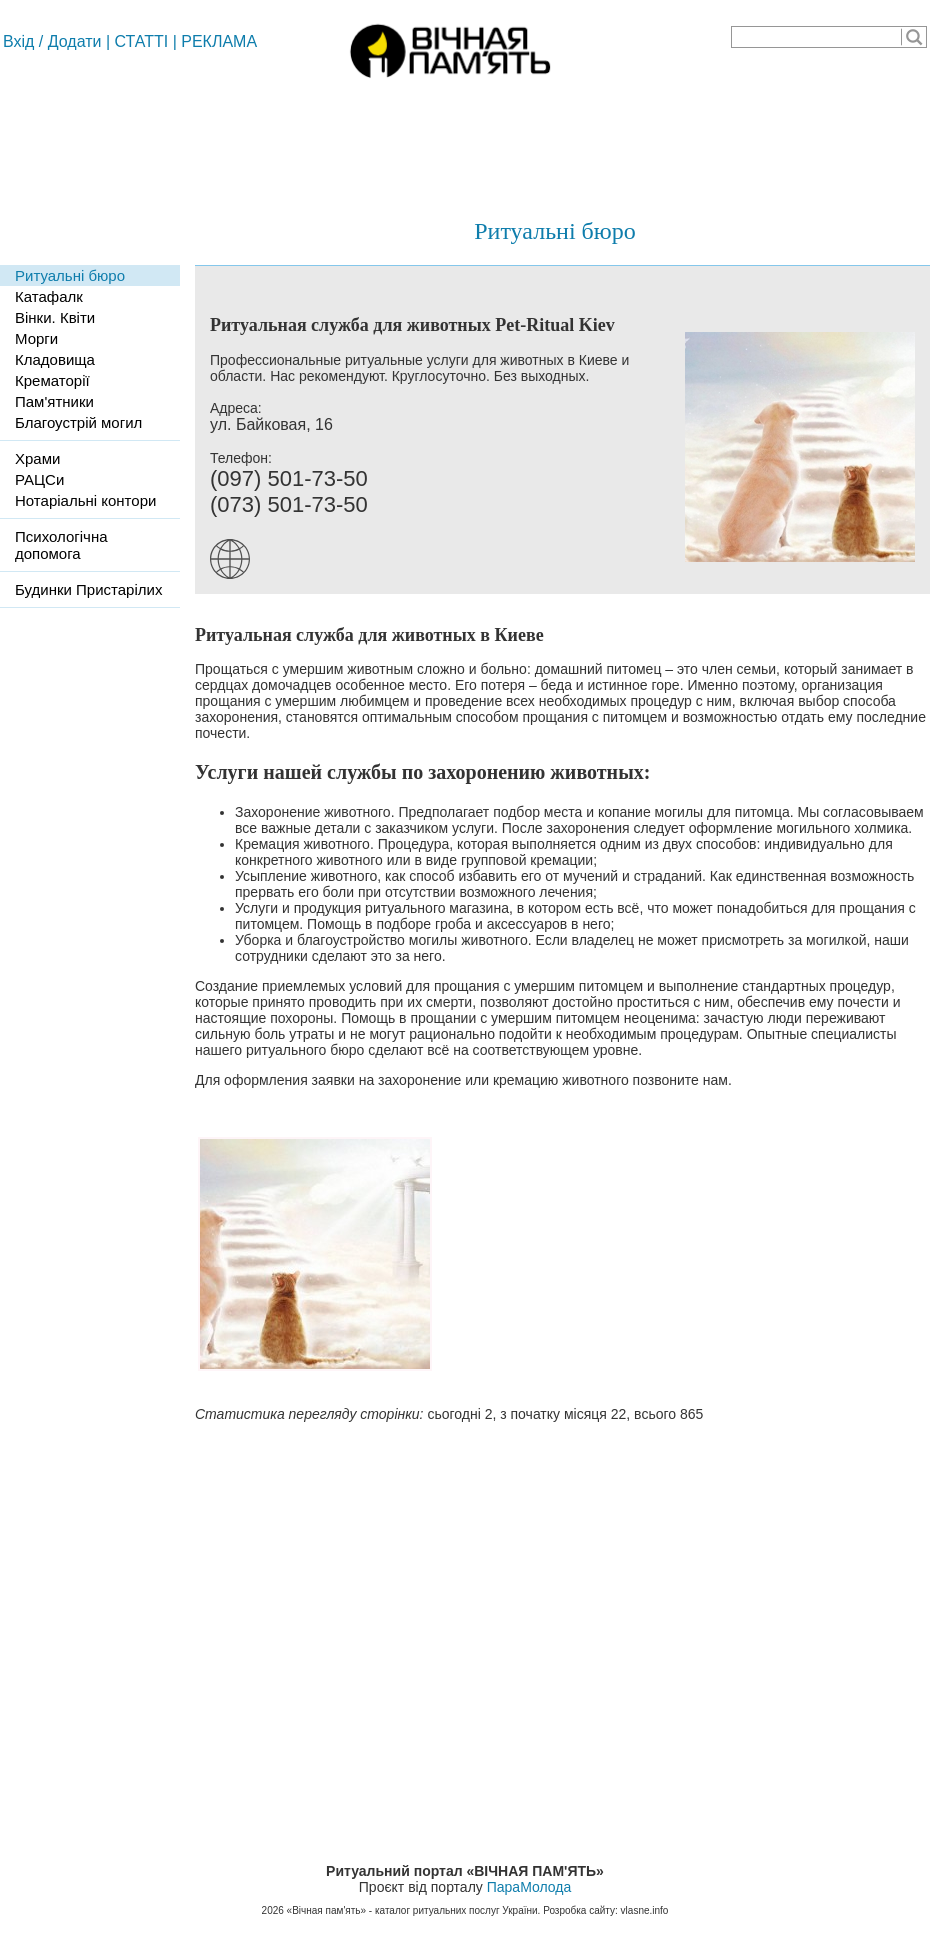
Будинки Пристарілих (88, 589)
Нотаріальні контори (85, 500)
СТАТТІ (142, 41)
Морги (36, 338)
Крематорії (52, 380)
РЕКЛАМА (219, 41)
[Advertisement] (465, 140)
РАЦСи (39, 479)
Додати (75, 41)
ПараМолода (529, 1887)
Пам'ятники (54, 401)
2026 (273, 1910)
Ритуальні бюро (554, 231)
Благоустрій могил (78, 422)
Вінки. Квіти (55, 317)
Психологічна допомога (61, 545)
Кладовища (55, 359)
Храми (37, 458)
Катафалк (49, 296)
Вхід (18, 41)
